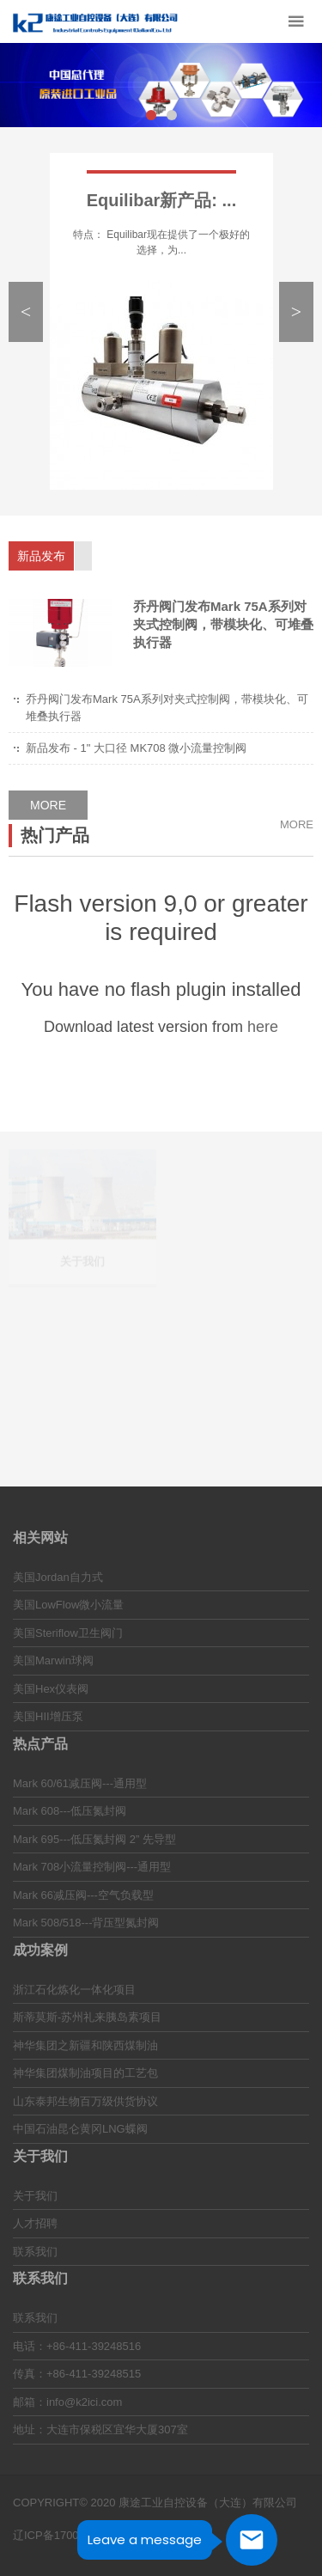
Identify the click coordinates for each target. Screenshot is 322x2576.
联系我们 (35, 2251)
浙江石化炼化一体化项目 (74, 1989)
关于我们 (35, 2195)
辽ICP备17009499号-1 (69, 2535)
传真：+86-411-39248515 (77, 2373)
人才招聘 (35, 2223)
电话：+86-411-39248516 (77, 2346)
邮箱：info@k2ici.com (67, 2402)
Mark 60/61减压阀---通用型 (80, 1783)
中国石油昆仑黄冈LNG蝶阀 (80, 2128)
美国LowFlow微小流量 (68, 1604)
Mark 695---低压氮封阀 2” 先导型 (94, 1839)
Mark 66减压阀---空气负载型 (83, 1895)
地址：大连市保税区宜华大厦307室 (100, 2429)
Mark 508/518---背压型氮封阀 (86, 1922)
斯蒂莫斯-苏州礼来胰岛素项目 (87, 2017)
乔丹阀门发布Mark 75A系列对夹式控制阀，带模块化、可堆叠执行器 (223, 624)
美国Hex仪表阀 (50, 1688)
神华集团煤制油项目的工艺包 (85, 2072)
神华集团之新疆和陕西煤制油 (85, 2045)
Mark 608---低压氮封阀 (69, 1810)
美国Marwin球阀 (53, 1660)
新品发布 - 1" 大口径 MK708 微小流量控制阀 (136, 748)
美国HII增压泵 (48, 1716)
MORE (48, 805)
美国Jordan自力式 (58, 1577)
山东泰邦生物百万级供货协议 (85, 2101)
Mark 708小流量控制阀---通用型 (92, 1866)
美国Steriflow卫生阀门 (68, 1633)
